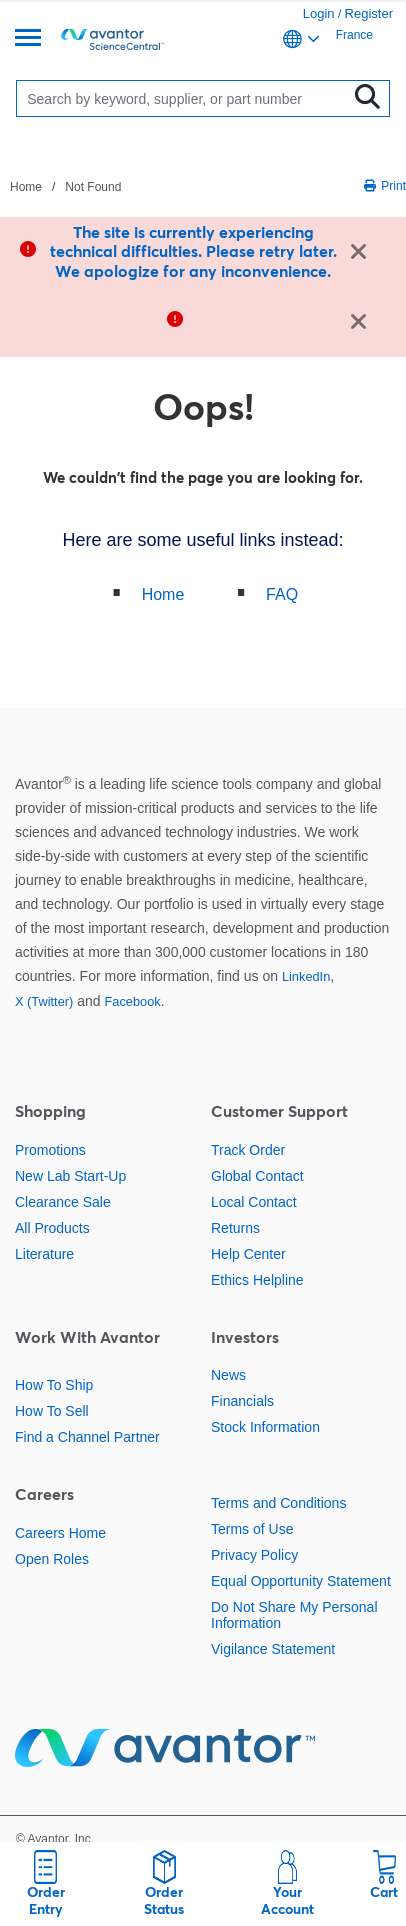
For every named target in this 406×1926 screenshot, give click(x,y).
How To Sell (52, 1411)
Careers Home (60, 1533)
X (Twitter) (44, 1001)
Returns (235, 1228)
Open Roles (52, 1559)
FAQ (282, 594)
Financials (242, 1401)
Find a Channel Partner (87, 1437)
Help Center (248, 1254)
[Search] (186, 98)
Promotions (50, 1150)
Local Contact (254, 1202)
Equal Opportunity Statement (301, 1581)
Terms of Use (252, 1529)
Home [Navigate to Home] (26, 187)
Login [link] (319, 13)
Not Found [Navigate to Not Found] (93, 187)
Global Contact (257, 1176)
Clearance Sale (63, 1202)
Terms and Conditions (278, 1503)
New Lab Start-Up (70, 1176)
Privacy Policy (254, 1555)
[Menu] (28, 39)
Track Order (248, 1150)
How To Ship (54, 1385)
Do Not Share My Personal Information (294, 1615)
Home (163, 594)
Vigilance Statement (273, 1649)
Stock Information (265, 1427)
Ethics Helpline (257, 1280)
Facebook (132, 1001)
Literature (44, 1254)
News (228, 1375)
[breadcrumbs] (65, 186)
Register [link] (369, 13)
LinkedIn (306, 976)
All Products (52, 1228)
